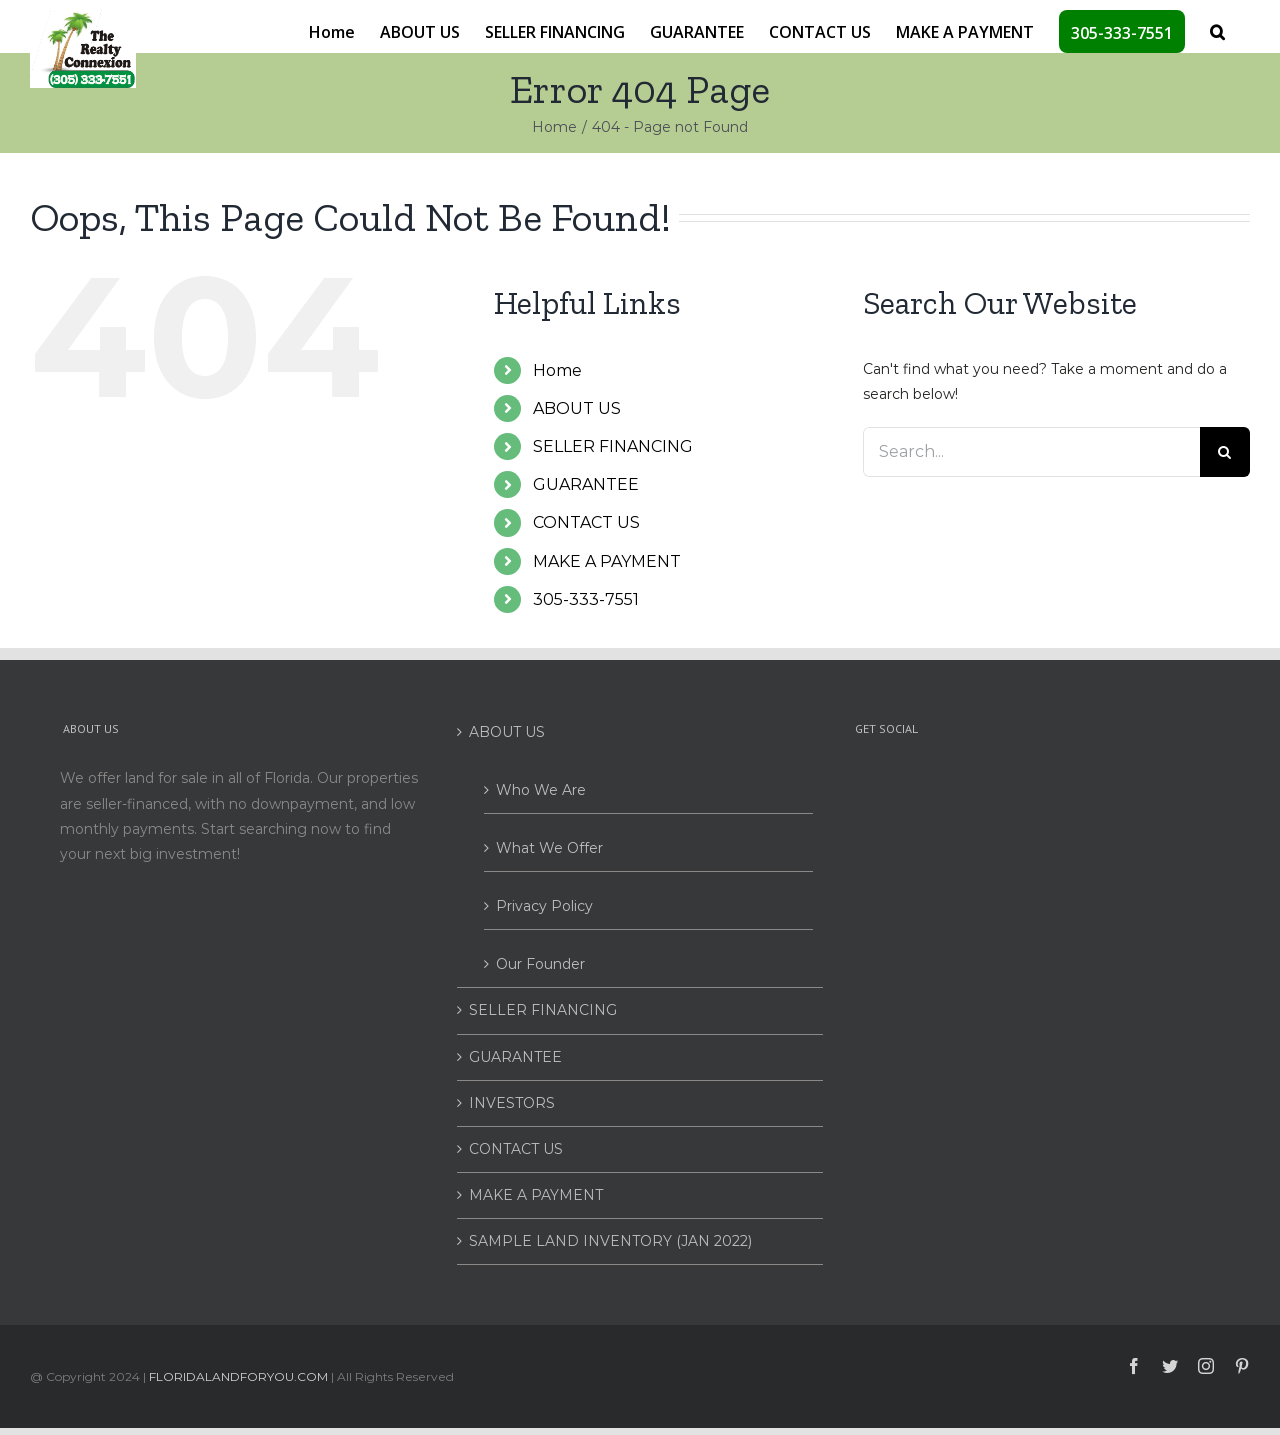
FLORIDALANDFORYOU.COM (238, 1376)
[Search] (1225, 452)
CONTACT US (586, 522)
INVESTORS (512, 1103)
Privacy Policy (544, 906)
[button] (1217, 30)
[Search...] (1031, 452)
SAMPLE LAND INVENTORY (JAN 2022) (610, 1241)
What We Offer (549, 848)
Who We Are (541, 790)
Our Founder (540, 964)
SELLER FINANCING (613, 446)
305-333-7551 (586, 599)
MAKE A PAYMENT (607, 561)
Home (557, 370)
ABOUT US (577, 408)
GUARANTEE (586, 484)
